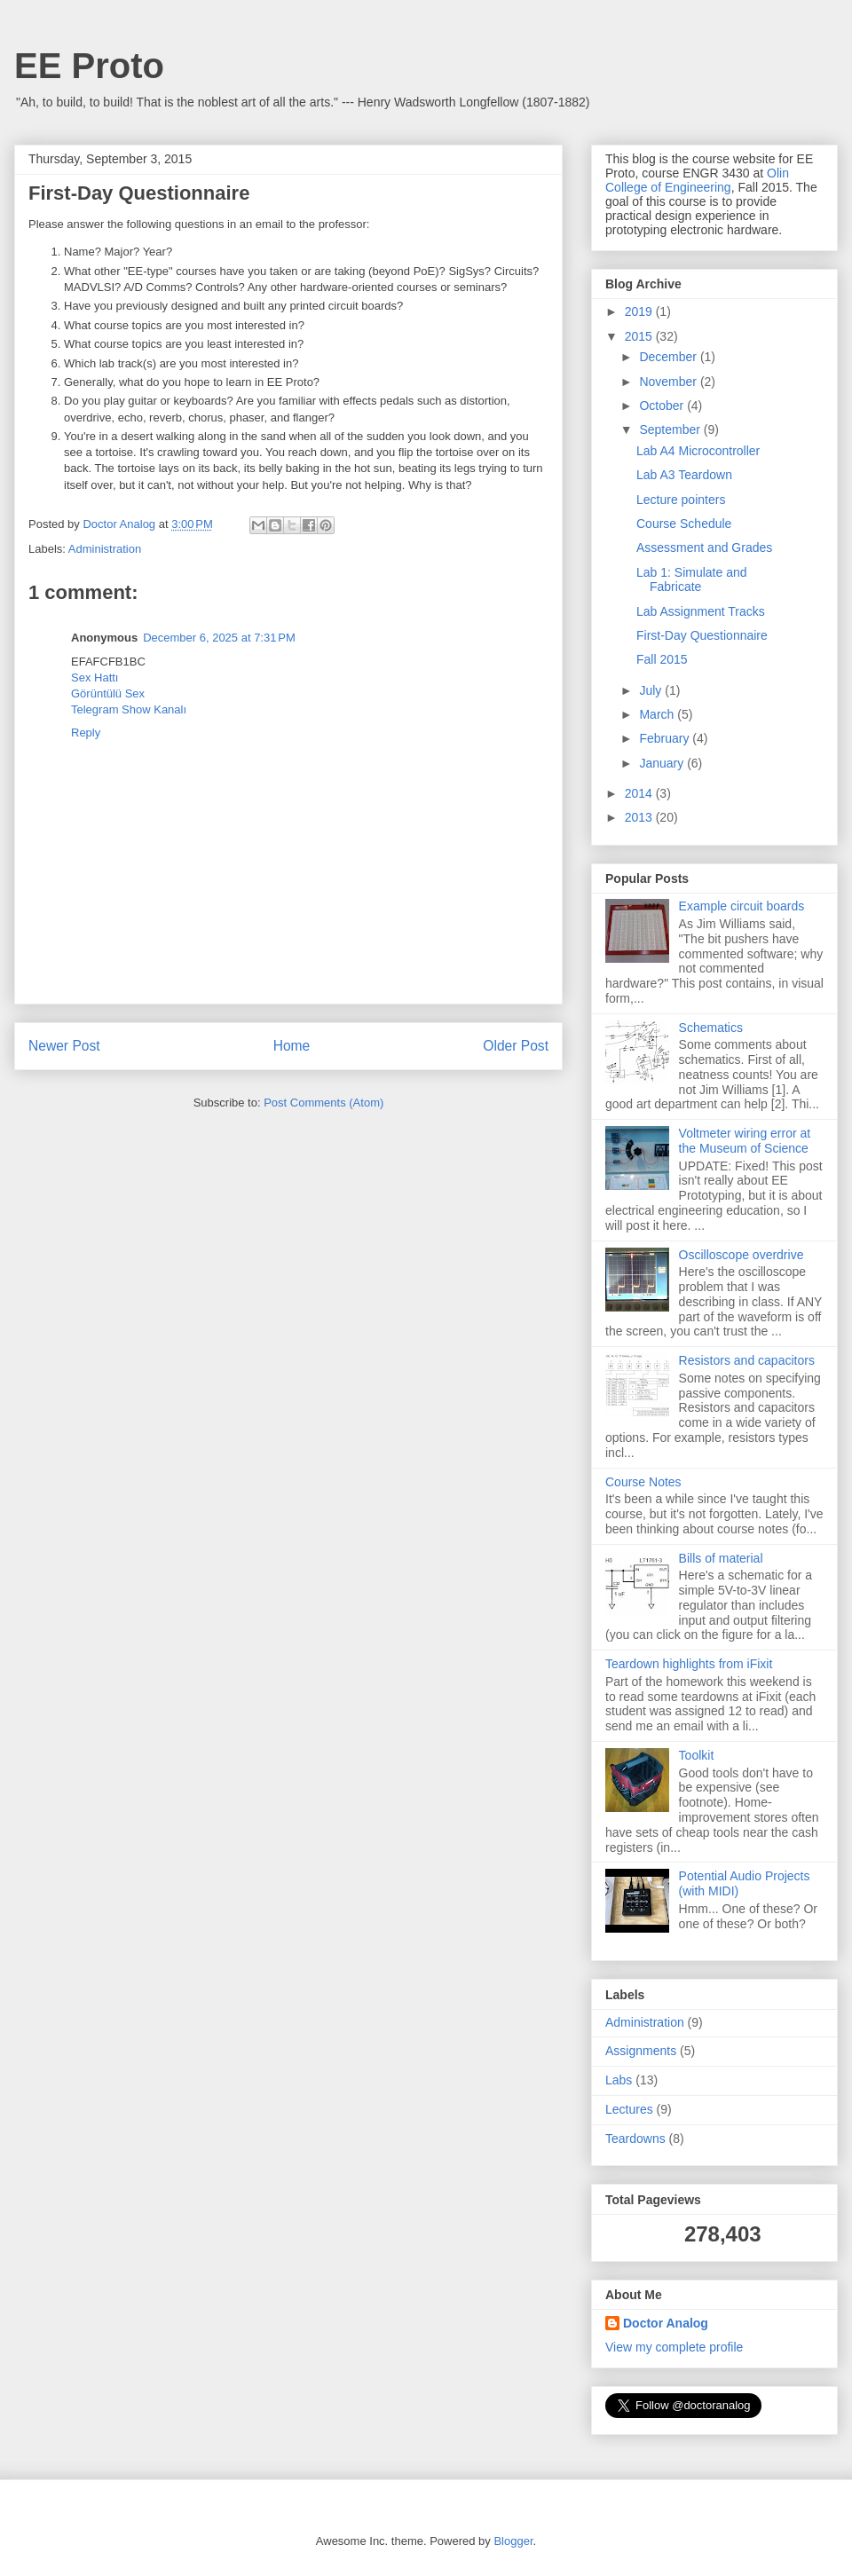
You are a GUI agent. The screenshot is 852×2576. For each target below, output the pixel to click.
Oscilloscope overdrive (741, 1255)
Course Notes (643, 1482)
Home (292, 1045)
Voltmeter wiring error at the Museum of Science (745, 1140)
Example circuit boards (742, 906)
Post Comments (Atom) (323, 1102)
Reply (85, 732)
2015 (640, 336)
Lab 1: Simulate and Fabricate (691, 580)
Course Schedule (683, 523)
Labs (618, 2080)
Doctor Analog (665, 2323)
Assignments (640, 2051)
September (671, 429)
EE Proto (89, 65)
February (665, 738)
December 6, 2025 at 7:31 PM (219, 637)
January (663, 763)
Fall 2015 (662, 659)
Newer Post (64, 1045)
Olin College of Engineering (697, 180)
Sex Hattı (94, 677)
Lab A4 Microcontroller (698, 451)
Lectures (629, 2109)
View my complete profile (674, 2347)
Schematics (711, 1027)
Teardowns (635, 2138)
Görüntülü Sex (108, 693)
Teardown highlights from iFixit (688, 1664)
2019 (640, 311)
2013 (640, 817)
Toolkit (696, 1755)
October (663, 405)
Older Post (515, 1045)
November (669, 381)
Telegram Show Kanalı (128, 709)
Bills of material (721, 1558)
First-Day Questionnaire (702, 635)
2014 (640, 793)
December (669, 357)
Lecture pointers (680, 499)
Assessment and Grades (704, 547)
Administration (104, 548)
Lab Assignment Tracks (700, 611)
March (658, 714)
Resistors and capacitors (747, 1360)
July (652, 690)
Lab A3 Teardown (684, 475)
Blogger (512, 2541)
